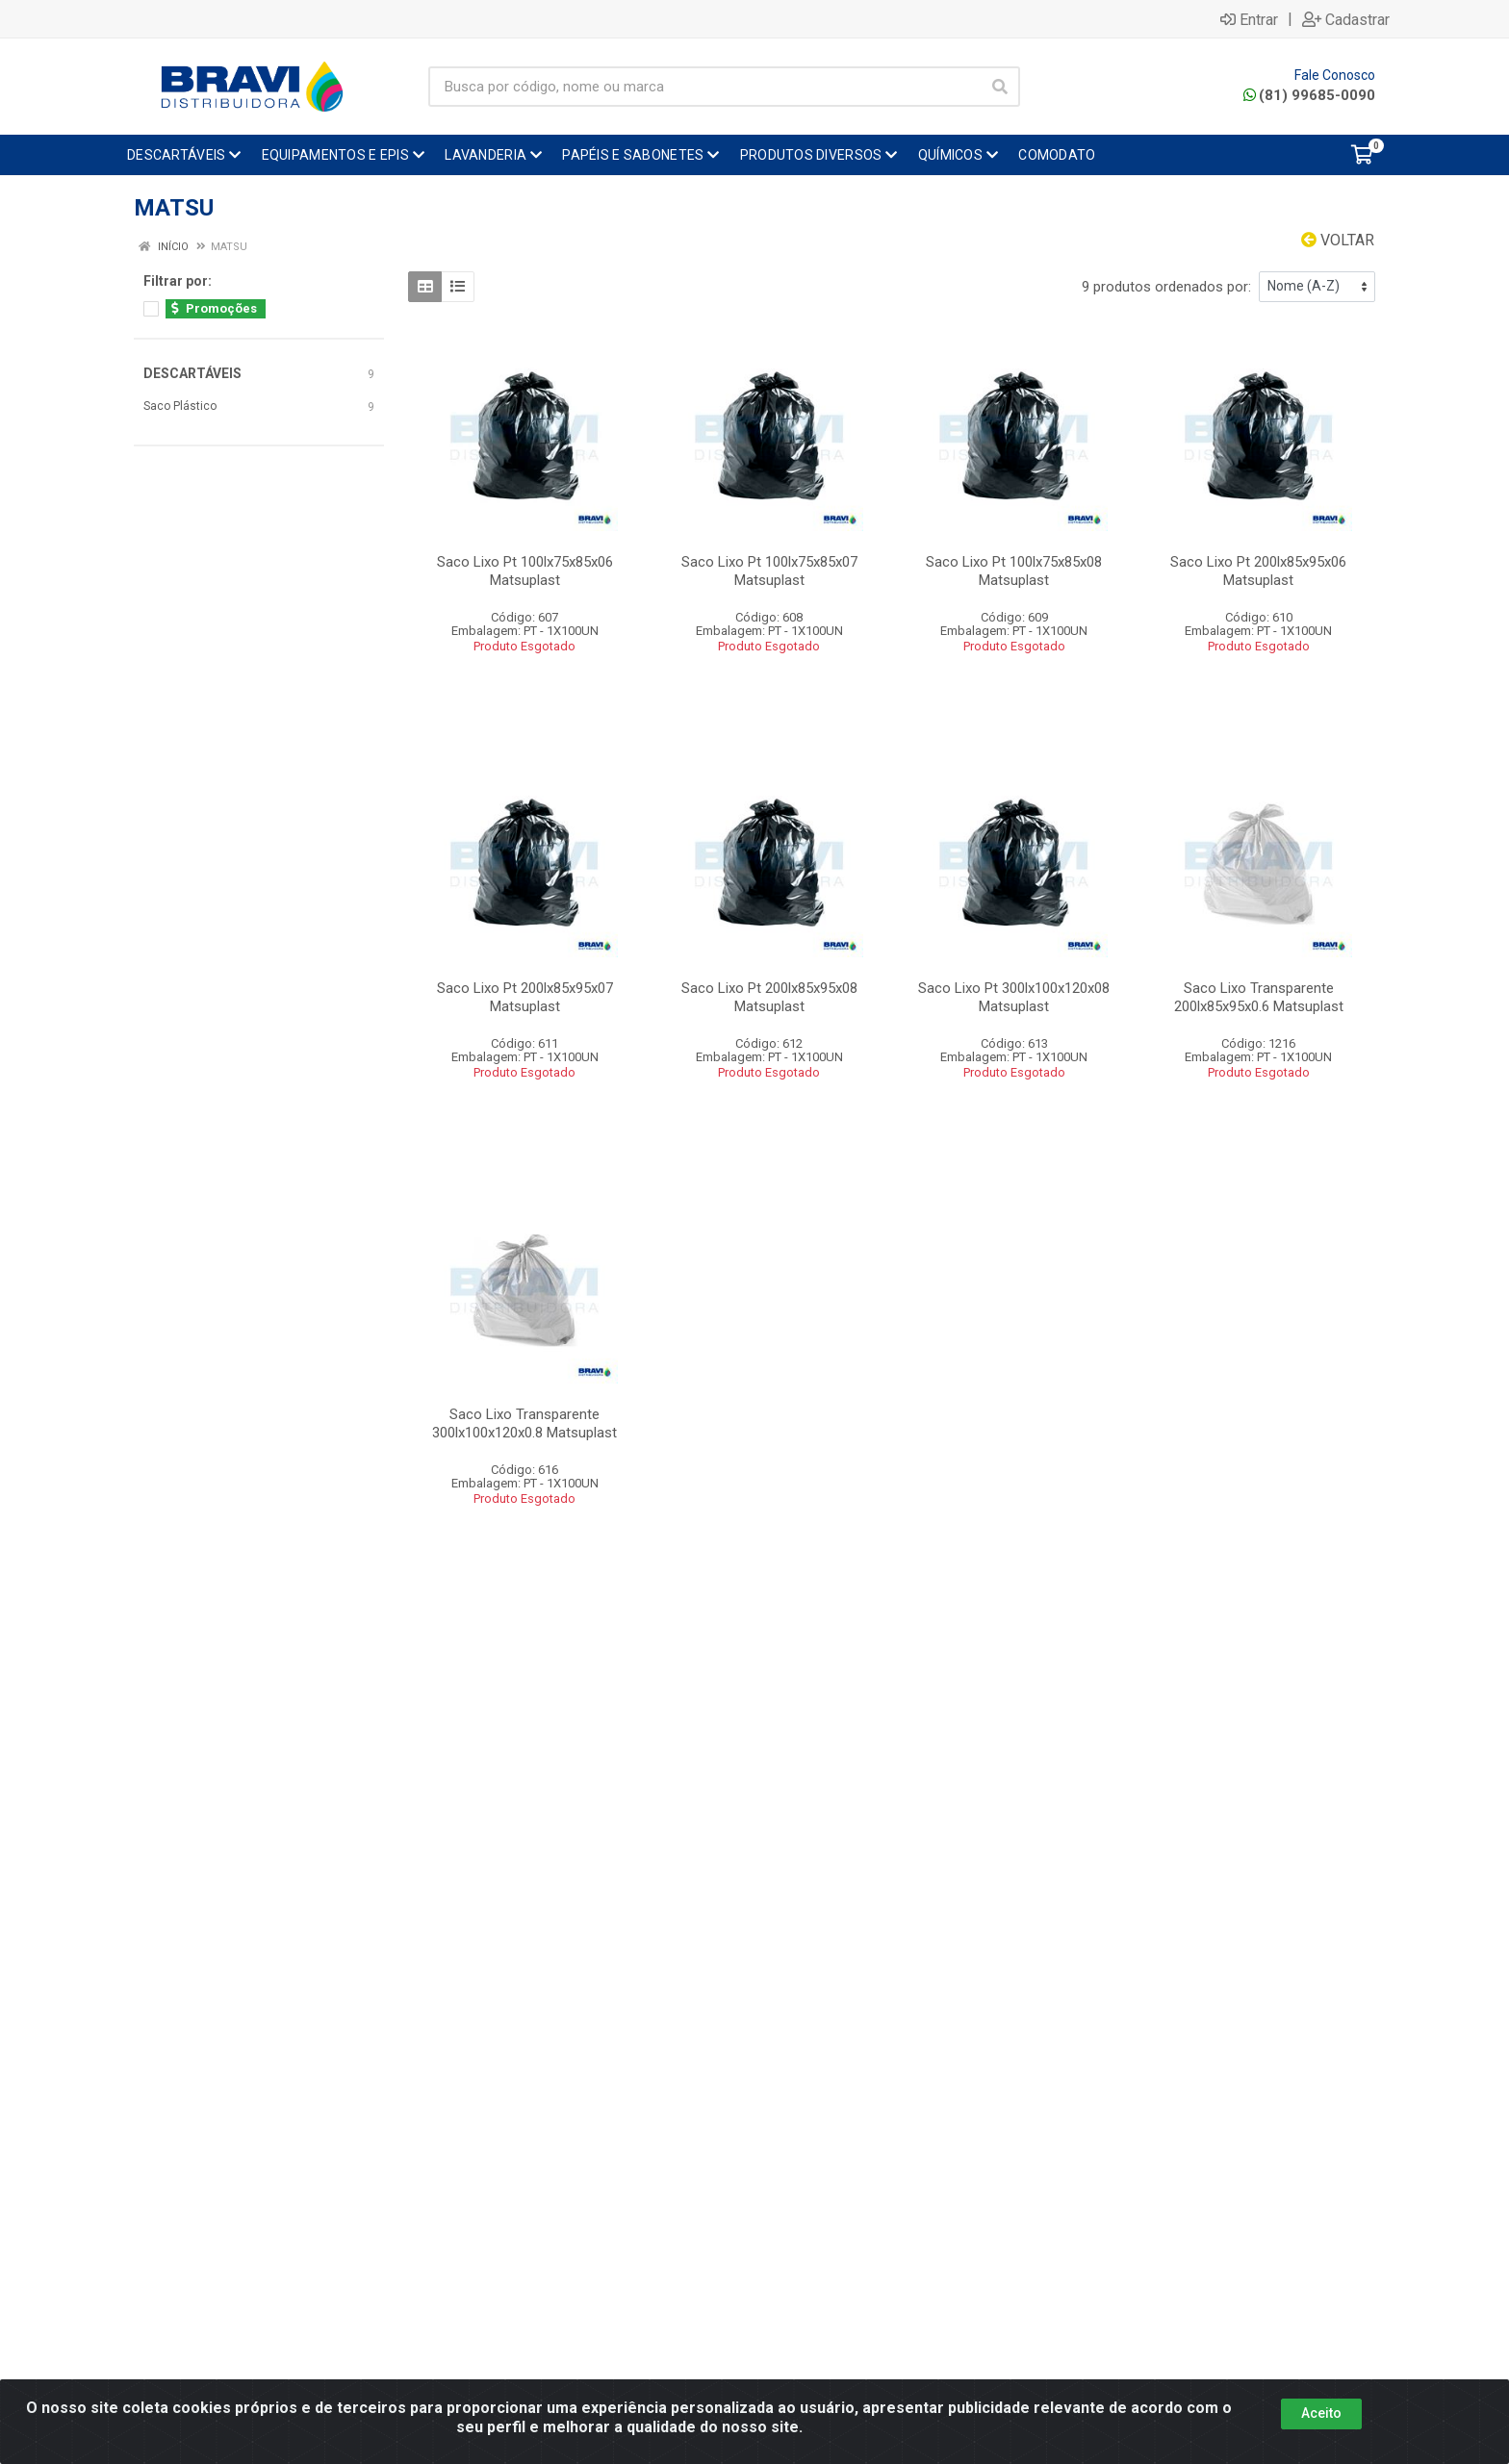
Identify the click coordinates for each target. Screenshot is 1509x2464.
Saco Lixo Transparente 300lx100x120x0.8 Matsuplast (524, 1423)
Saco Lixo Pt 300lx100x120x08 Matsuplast (1014, 997)
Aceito (1321, 2413)
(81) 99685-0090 (1309, 95)
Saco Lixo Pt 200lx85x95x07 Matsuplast (525, 997)
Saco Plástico (180, 406)
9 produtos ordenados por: (1166, 286)
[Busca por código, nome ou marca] (704, 86)
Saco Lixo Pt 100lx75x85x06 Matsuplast (525, 571)
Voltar (1337, 240)
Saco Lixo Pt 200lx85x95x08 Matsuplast (769, 997)
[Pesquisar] (1000, 86)
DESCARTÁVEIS (192, 373)
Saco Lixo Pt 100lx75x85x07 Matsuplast (769, 571)
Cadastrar (1346, 19)
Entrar (1249, 19)
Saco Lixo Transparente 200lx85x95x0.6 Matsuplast (1258, 997)
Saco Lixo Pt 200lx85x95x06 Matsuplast (1258, 571)
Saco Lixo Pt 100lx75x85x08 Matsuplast (1014, 571)
